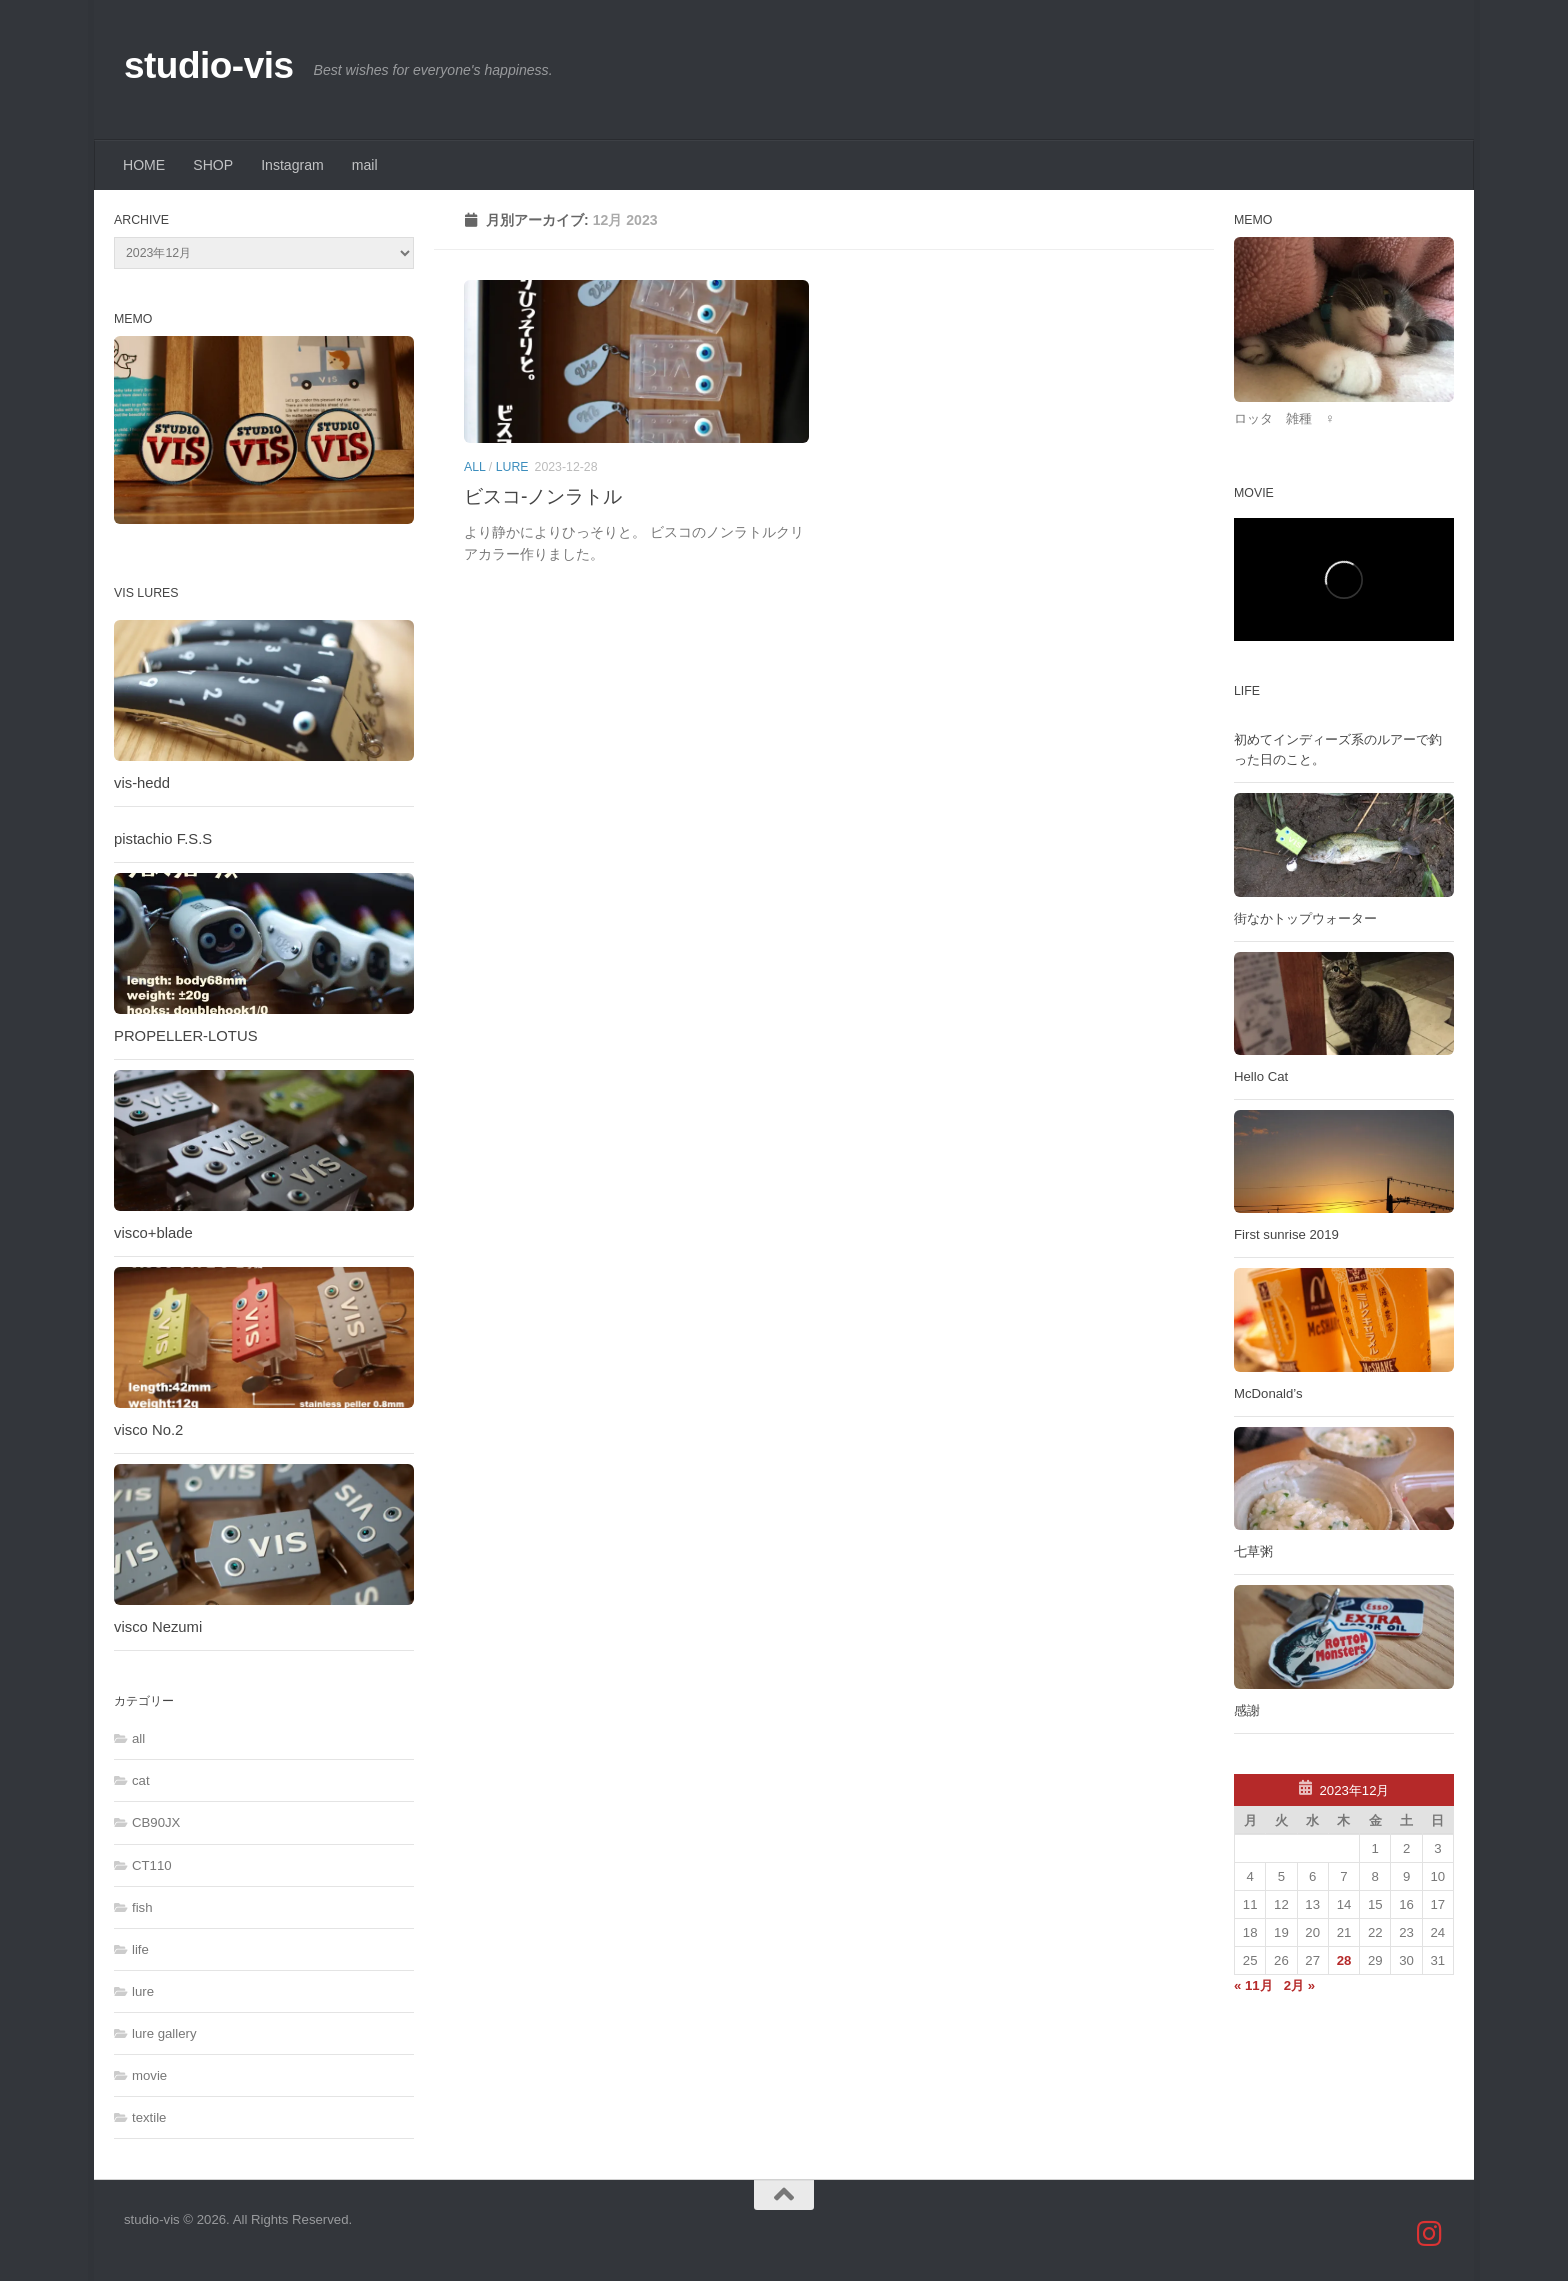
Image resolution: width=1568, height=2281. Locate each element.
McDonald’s (1268, 1393)
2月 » (1299, 1985)
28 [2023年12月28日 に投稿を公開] (1344, 1960)
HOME (144, 165)
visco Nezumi (158, 1627)
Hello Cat (1261, 1076)
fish (142, 1907)
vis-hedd (142, 783)
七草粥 (1253, 1551)
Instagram (292, 165)
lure (512, 467)
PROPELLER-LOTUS (186, 1036)
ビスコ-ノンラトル (543, 496)
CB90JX (156, 1822)
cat (141, 1780)
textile (149, 2117)
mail (365, 165)
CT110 (152, 1865)
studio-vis (209, 65)
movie (149, 2075)
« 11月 (1253, 1985)
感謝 (1247, 1710)
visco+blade (153, 1233)
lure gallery (164, 2033)
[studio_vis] (1430, 2234)
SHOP (213, 165)
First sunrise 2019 (1286, 1234)
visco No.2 (148, 1430)
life (140, 1949)
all (474, 467)
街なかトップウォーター (1305, 918)
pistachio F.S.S (163, 839)
